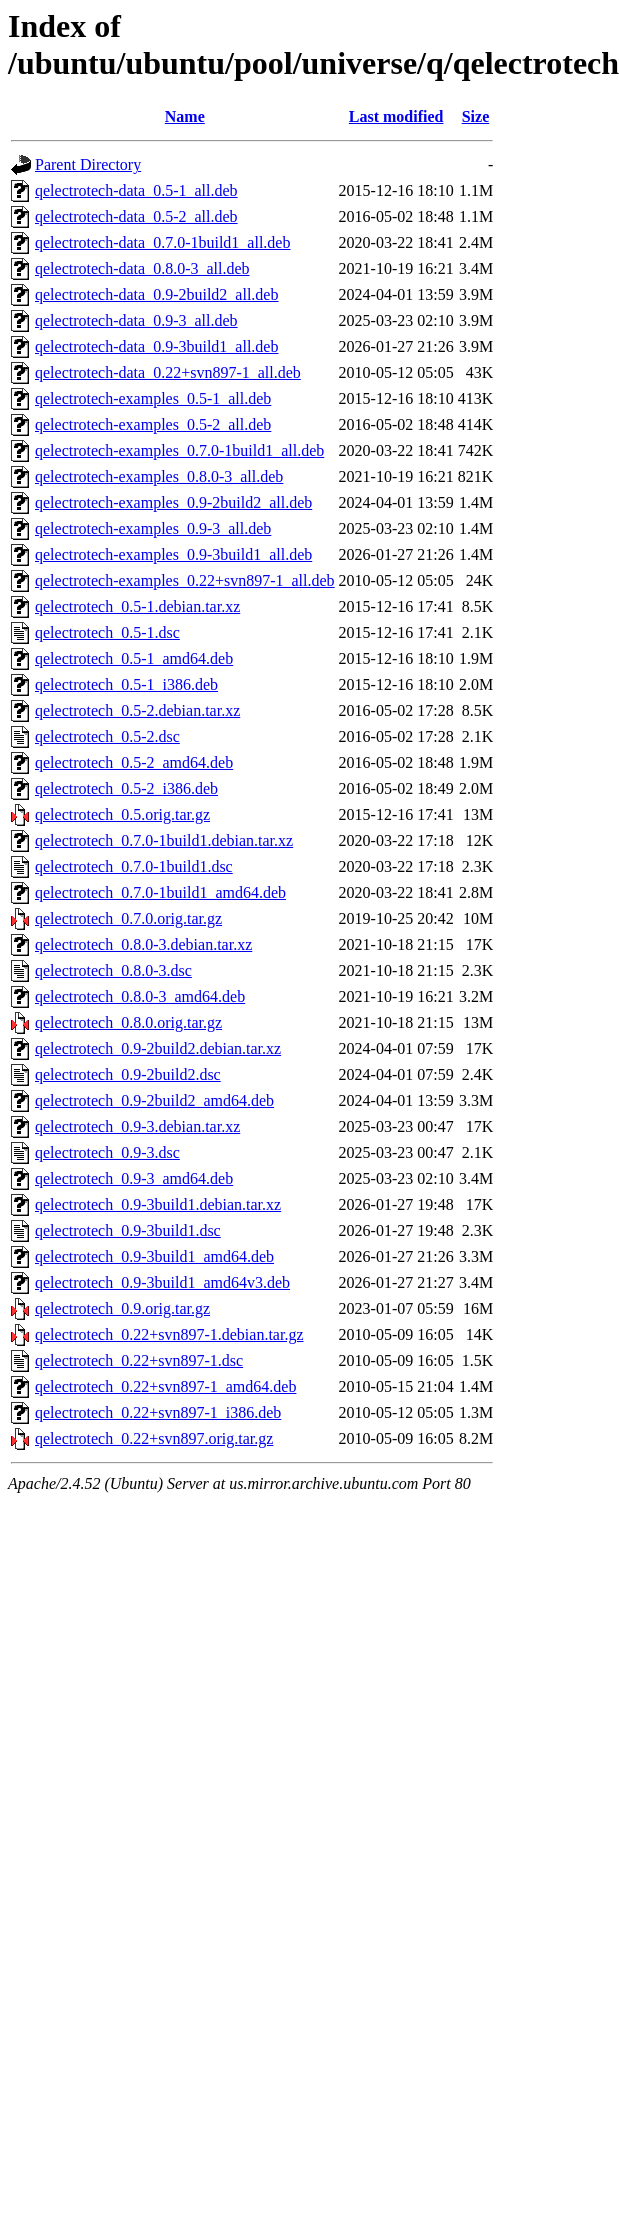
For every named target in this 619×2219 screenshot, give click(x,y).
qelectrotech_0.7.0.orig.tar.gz (128, 918)
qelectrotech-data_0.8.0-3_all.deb (142, 268)
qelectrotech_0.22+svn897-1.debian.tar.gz (169, 1334)
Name (185, 116)
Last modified (396, 116)
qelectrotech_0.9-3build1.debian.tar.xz (158, 1204)
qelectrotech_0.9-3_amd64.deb (134, 1178)
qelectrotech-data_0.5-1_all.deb (136, 190)
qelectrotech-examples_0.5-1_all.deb (153, 398)
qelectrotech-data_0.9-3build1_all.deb (156, 346)
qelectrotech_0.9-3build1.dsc (128, 1230)
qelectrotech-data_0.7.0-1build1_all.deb (162, 242)
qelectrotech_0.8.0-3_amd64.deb (140, 996)
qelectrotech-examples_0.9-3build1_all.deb (173, 554)
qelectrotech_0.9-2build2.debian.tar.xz (158, 1048)
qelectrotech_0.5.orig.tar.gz (122, 814)
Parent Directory (88, 164)
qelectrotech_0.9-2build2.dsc (128, 1074)
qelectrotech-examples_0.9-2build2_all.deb (173, 502)
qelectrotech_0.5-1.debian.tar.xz (137, 606)
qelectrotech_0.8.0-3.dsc (113, 970)
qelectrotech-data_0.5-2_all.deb (136, 216)
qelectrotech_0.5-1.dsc (107, 632)
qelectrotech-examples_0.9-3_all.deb (153, 528)
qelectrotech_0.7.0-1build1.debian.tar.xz (164, 840)
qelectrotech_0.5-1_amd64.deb (134, 658)
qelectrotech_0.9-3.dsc (107, 1152)
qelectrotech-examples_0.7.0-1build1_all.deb (179, 450)
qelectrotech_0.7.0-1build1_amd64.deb (160, 892)
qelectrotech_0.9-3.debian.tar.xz (137, 1126)
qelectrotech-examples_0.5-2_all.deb (153, 424)
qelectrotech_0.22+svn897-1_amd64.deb (165, 1386)
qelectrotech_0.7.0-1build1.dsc (134, 866)
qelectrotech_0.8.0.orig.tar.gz (128, 1022)
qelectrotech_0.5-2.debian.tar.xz (137, 710)
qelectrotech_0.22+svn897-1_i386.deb (158, 1412)
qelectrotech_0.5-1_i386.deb (126, 684)
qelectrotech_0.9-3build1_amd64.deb (154, 1256)
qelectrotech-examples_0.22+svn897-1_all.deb (185, 580)
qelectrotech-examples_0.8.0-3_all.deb (159, 476)
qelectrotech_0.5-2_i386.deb (126, 788)
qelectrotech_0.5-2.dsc (107, 736)
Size (476, 116)
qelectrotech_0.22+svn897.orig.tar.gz (154, 1438)
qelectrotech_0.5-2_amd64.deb (134, 762)
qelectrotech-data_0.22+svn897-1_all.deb (168, 372)
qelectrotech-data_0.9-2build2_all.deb (156, 294)
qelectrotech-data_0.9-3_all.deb (136, 320)
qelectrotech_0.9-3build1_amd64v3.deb (162, 1282)
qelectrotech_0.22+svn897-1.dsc (139, 1360)
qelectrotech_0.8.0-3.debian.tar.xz (143, 944)
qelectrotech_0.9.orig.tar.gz (122, 1308)
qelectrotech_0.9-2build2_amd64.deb (154, 1100)
